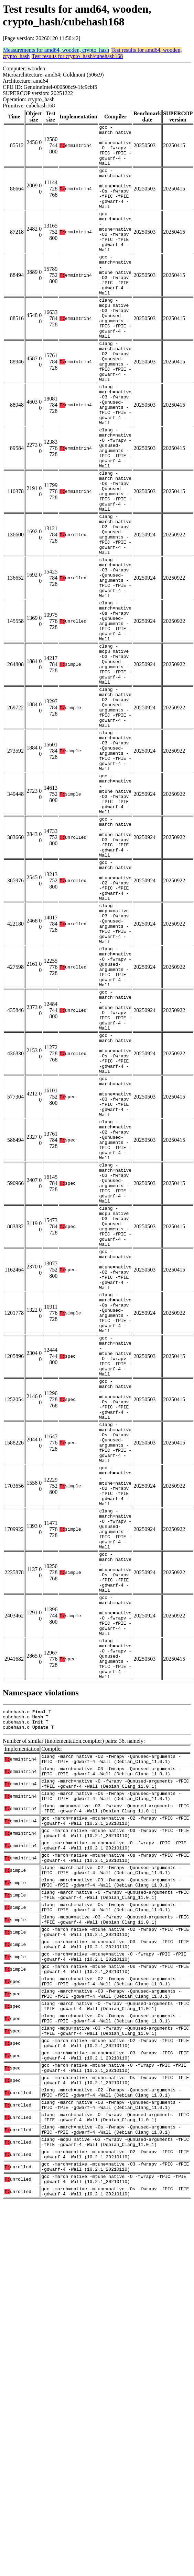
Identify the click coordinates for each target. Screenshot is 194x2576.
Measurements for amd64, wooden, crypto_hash (56, 50)
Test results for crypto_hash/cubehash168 (77, 56)
